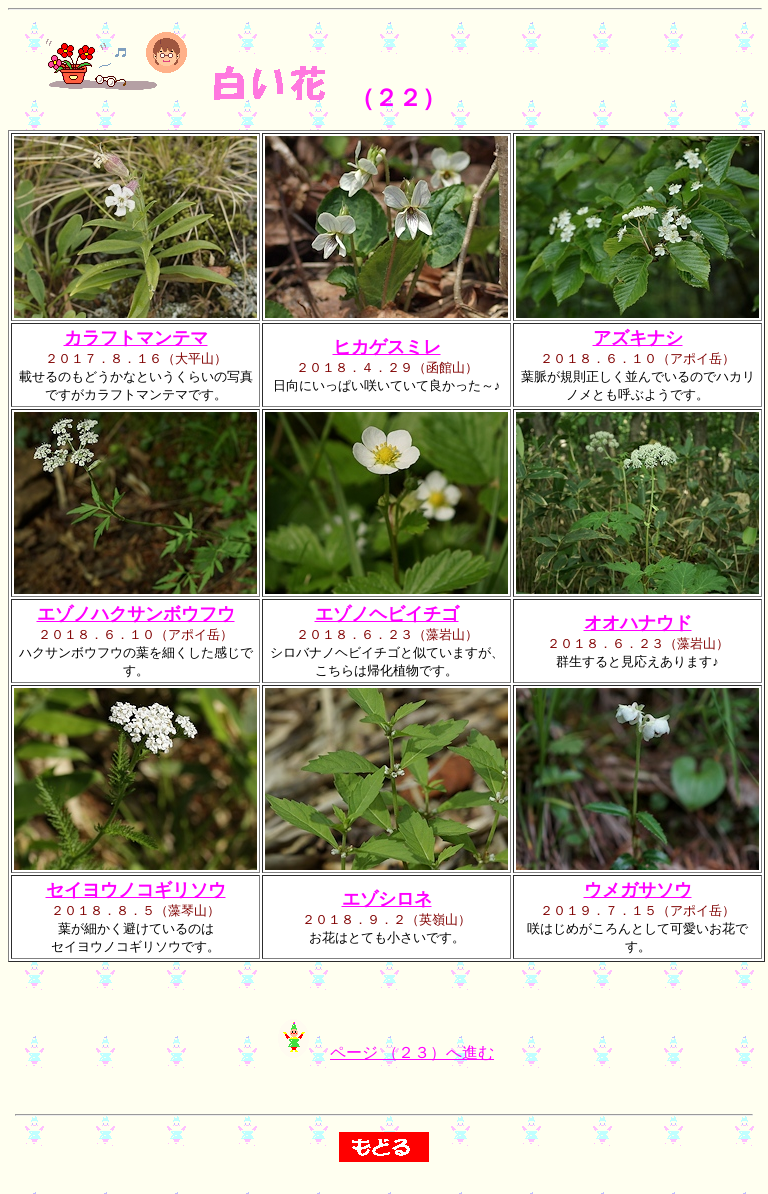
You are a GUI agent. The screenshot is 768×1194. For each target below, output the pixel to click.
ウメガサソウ (638, 890)
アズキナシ (638, 338)
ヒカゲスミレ (387, 347)
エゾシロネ (387, 899)
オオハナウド (638, 623)
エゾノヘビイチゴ (387, 614)
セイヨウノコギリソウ (136, 890)
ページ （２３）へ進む (412, 1058)
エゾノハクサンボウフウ (136, 614)
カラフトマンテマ (136, 338)
